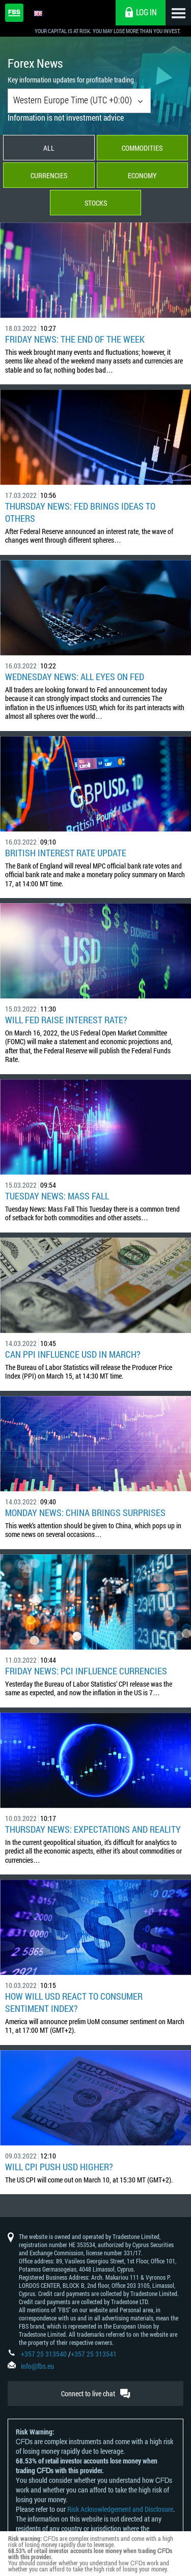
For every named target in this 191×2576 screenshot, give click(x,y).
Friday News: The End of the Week (75, 339)
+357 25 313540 (44, 2354)
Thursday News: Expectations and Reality (93, 1829)
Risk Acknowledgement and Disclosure (120, 2509)
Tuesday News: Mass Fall (57, 1196)
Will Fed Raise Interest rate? (66, 1020)
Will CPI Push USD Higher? (59, 2167)
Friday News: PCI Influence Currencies (86, 1671)
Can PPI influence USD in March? (73, 1354)
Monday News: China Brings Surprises (85, 1512)
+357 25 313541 (94, 2354)
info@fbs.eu (37, 2366)
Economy (142, 175)
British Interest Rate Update (65, 853)
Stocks (96, 203)
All (48, 148)
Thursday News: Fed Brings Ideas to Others (80, 512)
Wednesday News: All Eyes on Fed (74, 676)
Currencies (49, 175)
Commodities (142, 148)
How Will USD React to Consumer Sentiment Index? (74, 2002)
